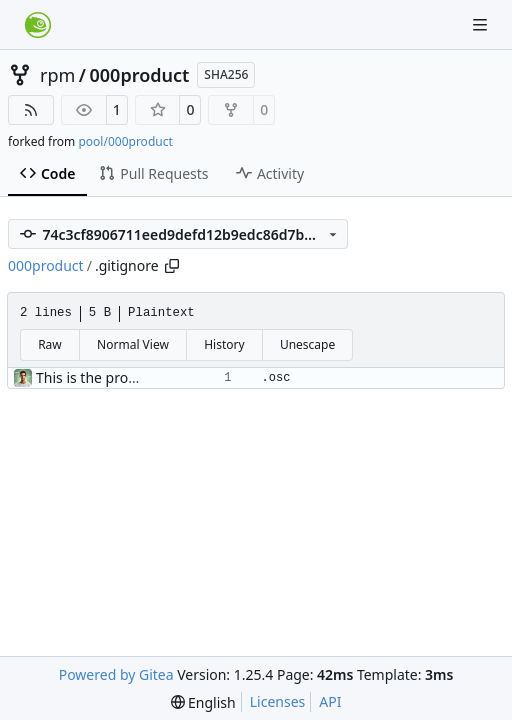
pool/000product (125, 141)
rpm (57, 75)
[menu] (203, 702)
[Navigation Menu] (482, 24)
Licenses (278, 701)
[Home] (38, 25)
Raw (50, 344)
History (224, 344)
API (330, 701)
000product (140, 75)
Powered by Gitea (116, 674)
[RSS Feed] (31, 110)
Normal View (133, 344)
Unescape (307, 344)
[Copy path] (172, 266)
